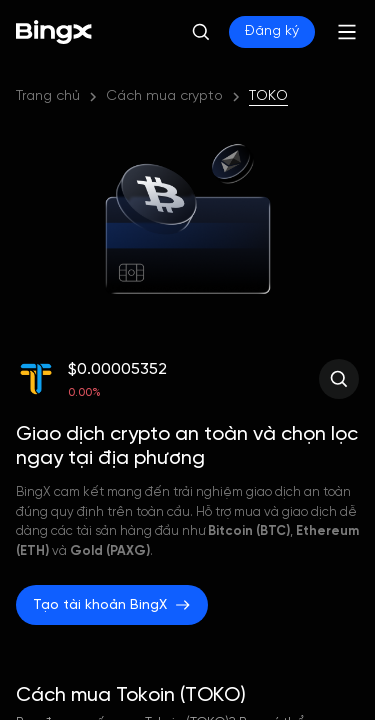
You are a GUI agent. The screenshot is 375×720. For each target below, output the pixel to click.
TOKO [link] (268, 96)
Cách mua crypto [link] (164, 96)
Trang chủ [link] (48, 96)
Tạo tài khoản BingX (112, 605)
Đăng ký (272, 31)
